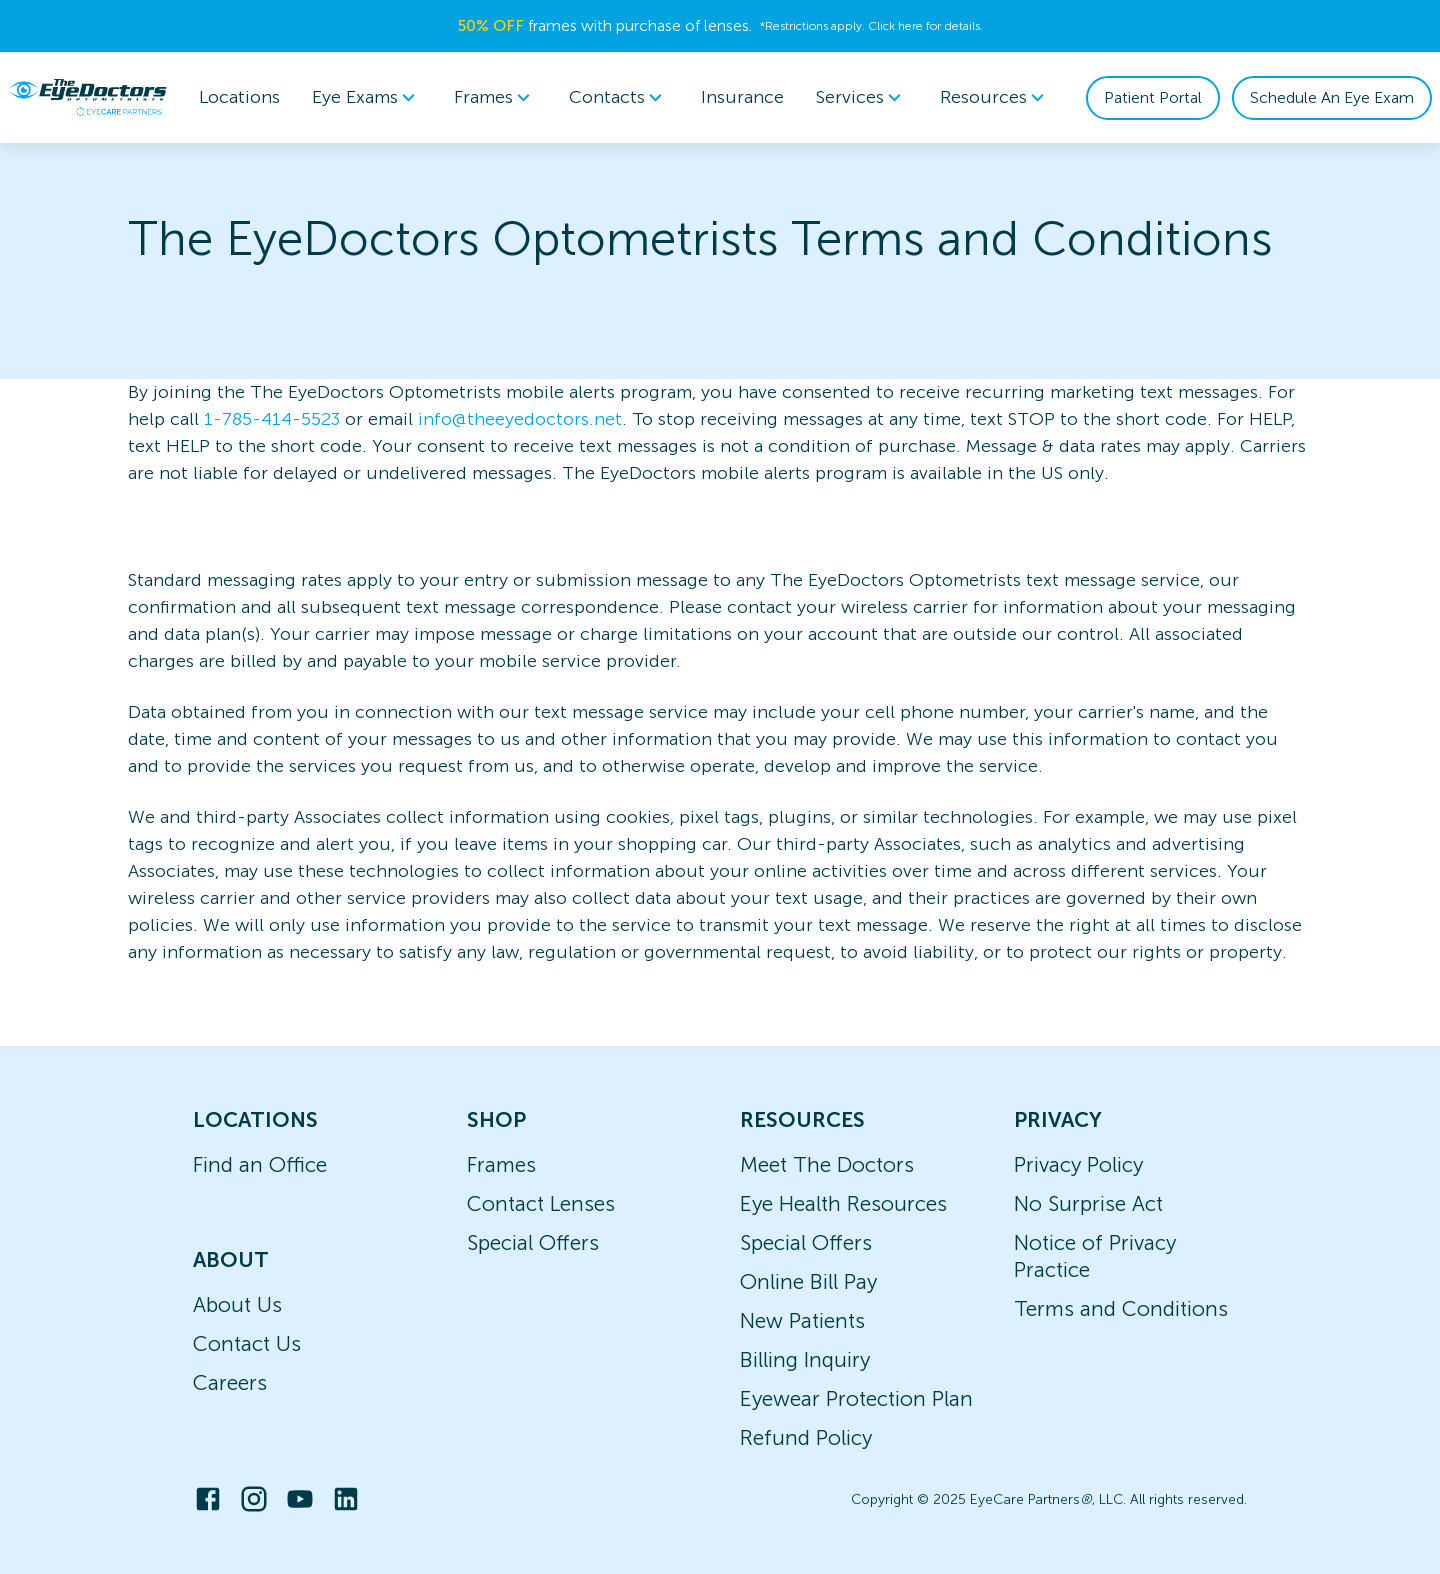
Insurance (742, 97)
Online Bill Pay (808, 1281)
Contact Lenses (541, 1203)
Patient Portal (1153, 97)
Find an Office (260, 1164)
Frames (501, 1164)
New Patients (802, 1320)
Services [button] (862, 98)
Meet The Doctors (827, 1164)
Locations (239, 97)
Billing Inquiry (805, 1359)
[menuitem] (367, 97)
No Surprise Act (1088, 1203)
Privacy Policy (1078, 1164)
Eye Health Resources (843, 1203)
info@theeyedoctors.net (520, 419)
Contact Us (247, 1343)
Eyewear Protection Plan (856, 1398)
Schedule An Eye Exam (1332, 97)
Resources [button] (995, 98)
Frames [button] (495, 98)
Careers (230, 1382)
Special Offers (533, 1242)
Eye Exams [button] (367, 98)
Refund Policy (806, 1437)
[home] (88, 97)
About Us (237, 1304)
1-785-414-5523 (272, 419)
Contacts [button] (619, 98)
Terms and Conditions (1121, 1308)
